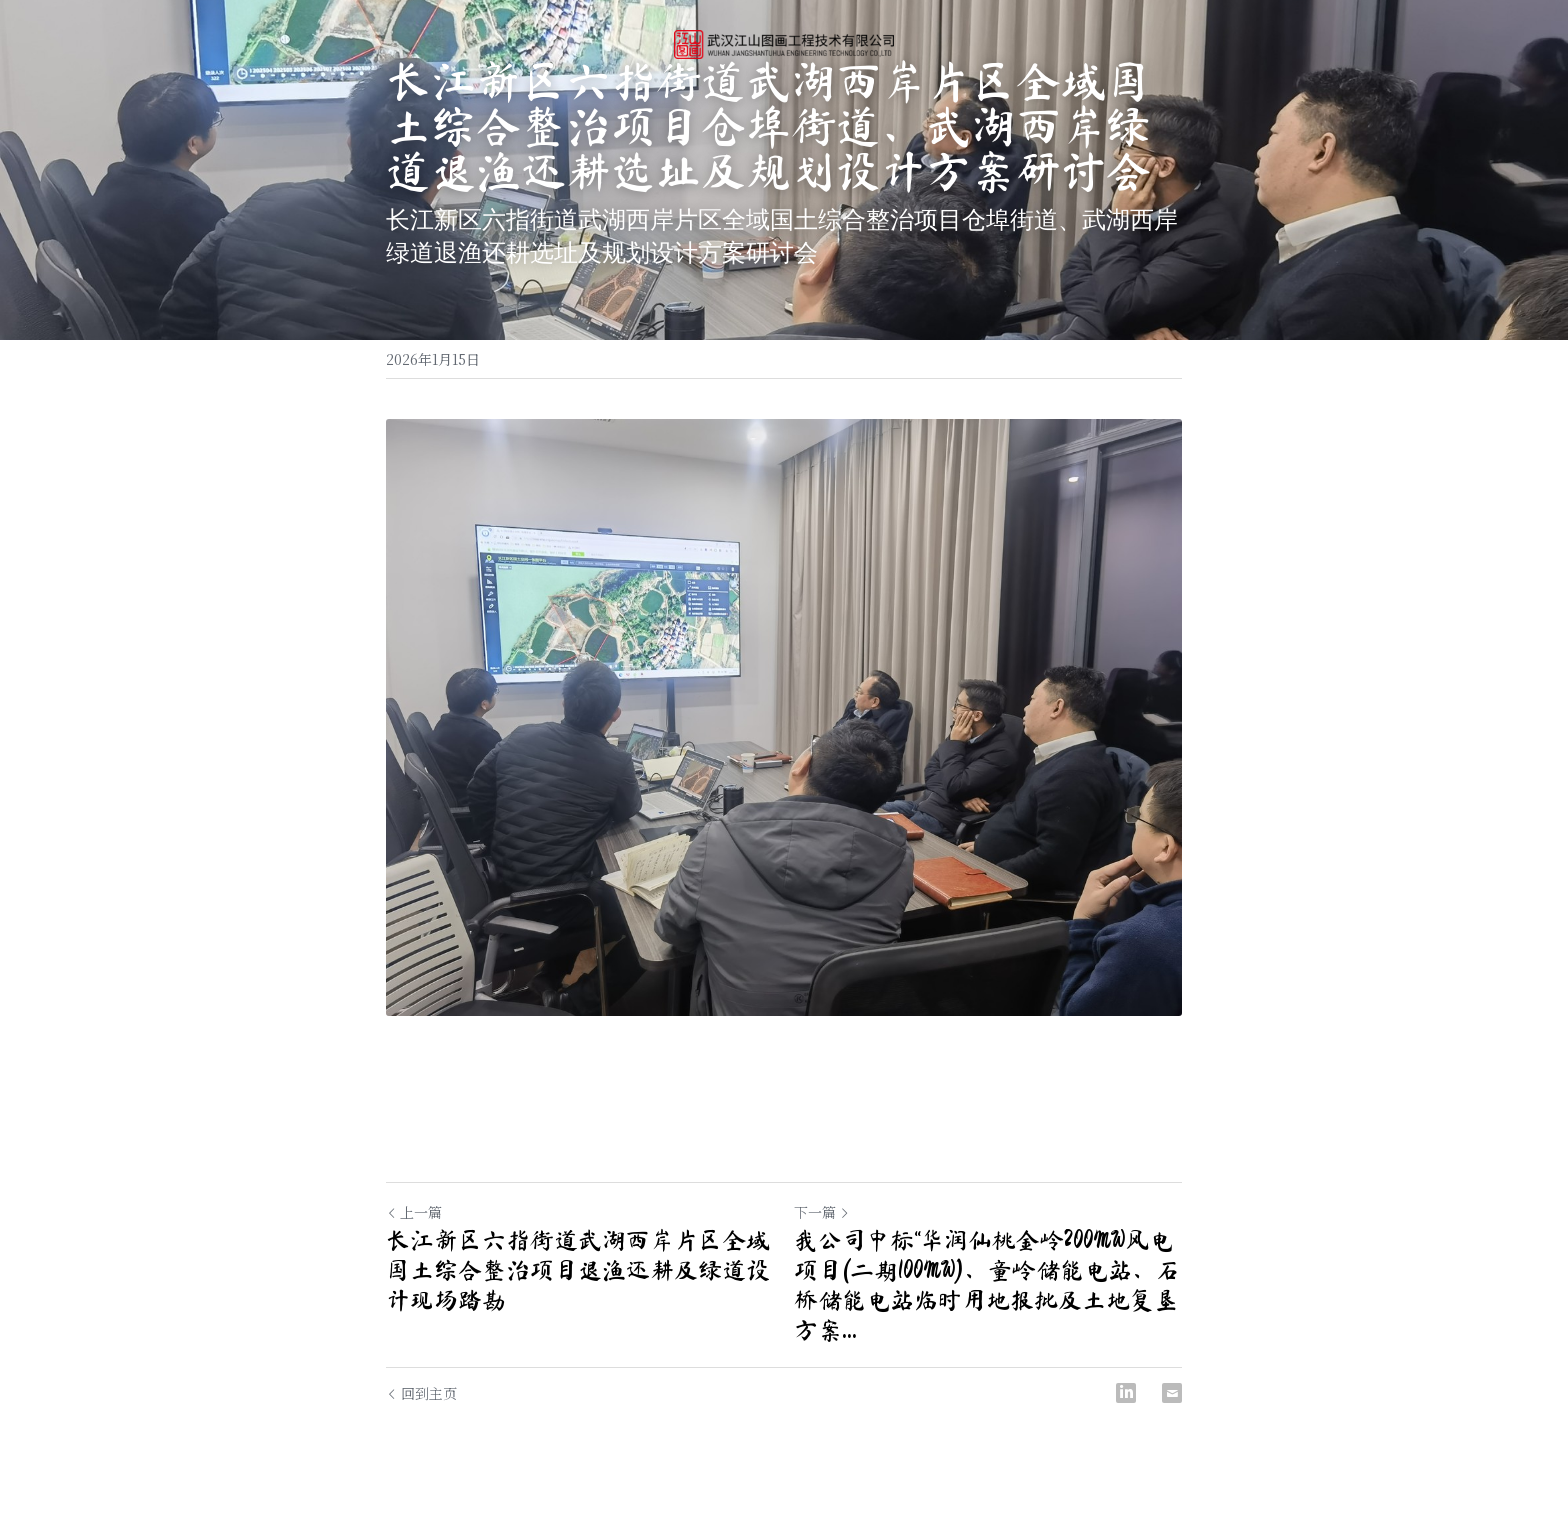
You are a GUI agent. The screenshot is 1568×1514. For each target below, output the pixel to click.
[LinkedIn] (1126, 1393)
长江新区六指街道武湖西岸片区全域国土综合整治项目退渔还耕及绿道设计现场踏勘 (578, 1270)
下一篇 (822, 1212)
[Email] (1172, 1393)
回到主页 (421, 1393)
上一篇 (414, 1212)
